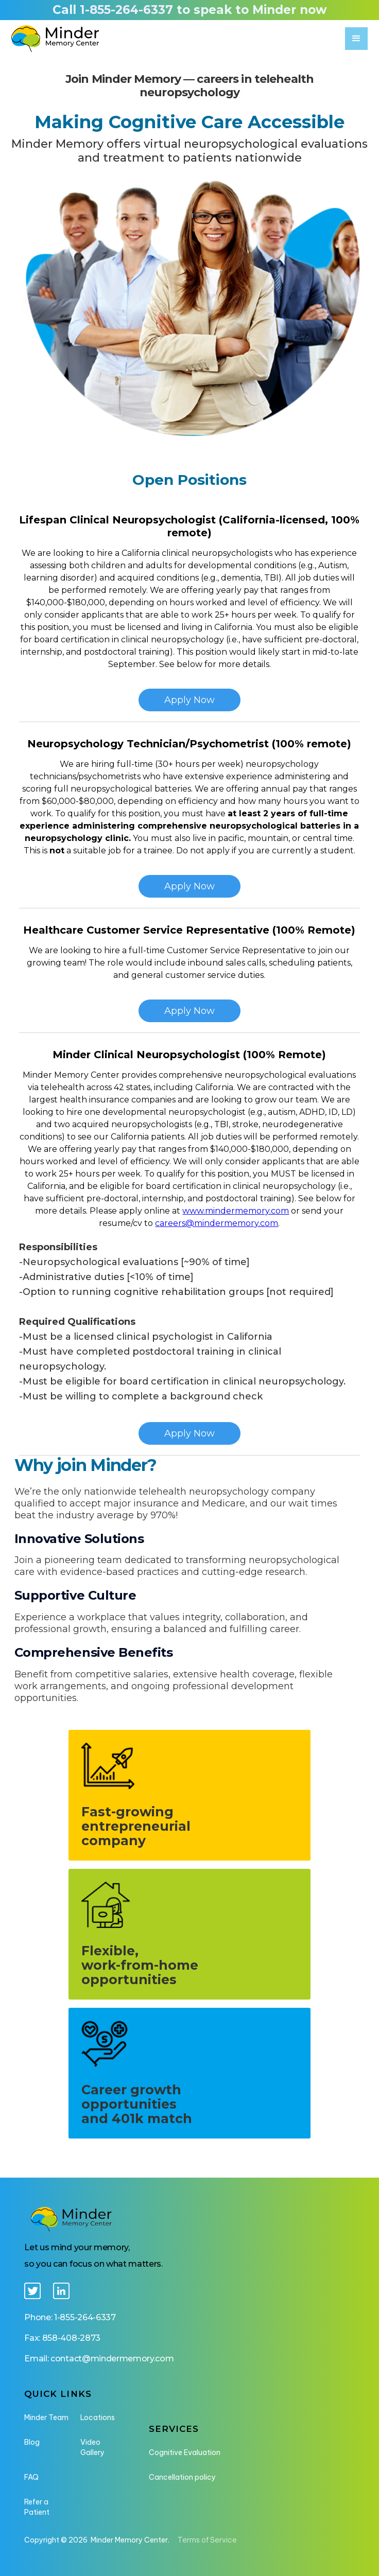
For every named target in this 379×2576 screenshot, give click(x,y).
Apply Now (189, 1433)
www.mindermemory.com (235, 1211)
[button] (356, 38)
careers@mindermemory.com (216, 1223)
